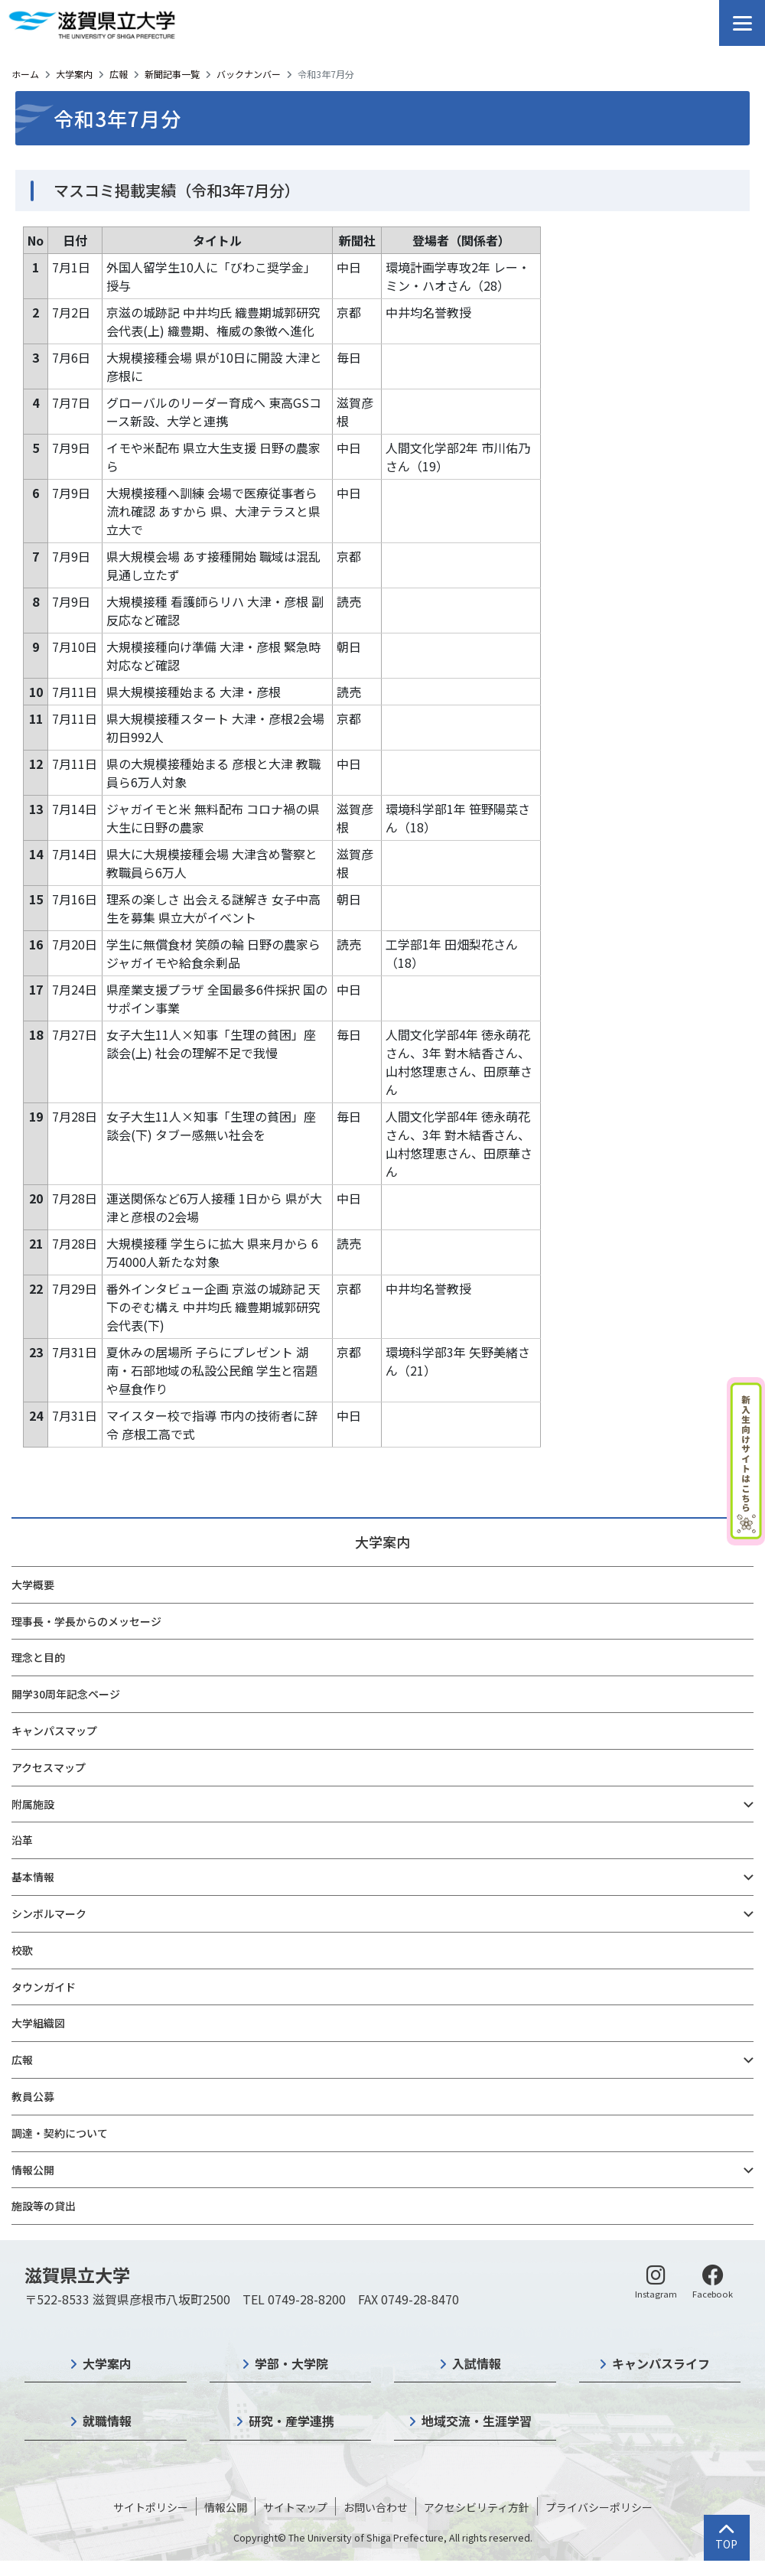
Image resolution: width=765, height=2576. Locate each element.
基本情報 (32, 1876)
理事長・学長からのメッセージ (86, 1621)
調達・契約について (59, 2133)
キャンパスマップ (54, 1730)
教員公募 (32, 2096)
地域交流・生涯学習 (477, 2421)
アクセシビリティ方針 (476, 2507)
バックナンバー (248, 73)
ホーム (25, 73)
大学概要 (32, 1584)
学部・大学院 (291, 2363)
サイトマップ (295, 2507)
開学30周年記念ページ (65, 1694)
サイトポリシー (150, 2507)
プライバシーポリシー (599, 2507)
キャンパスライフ (661, 2363)
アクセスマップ (48, 1767)
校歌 (22, 1950)
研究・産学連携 (291, 2421)
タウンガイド (43, 1987)
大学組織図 (38, 2023)
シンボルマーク (48, 1913)
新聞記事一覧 (172, 73)
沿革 (22, 1840)
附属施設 (32, 1804)
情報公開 (32, 2169)
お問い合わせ (375, 2507)
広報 (118, 73)
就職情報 (107, 2421)
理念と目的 (38, 1657)
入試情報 (476, 2363)
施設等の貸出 (43, 2205)
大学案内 (74, 73)
